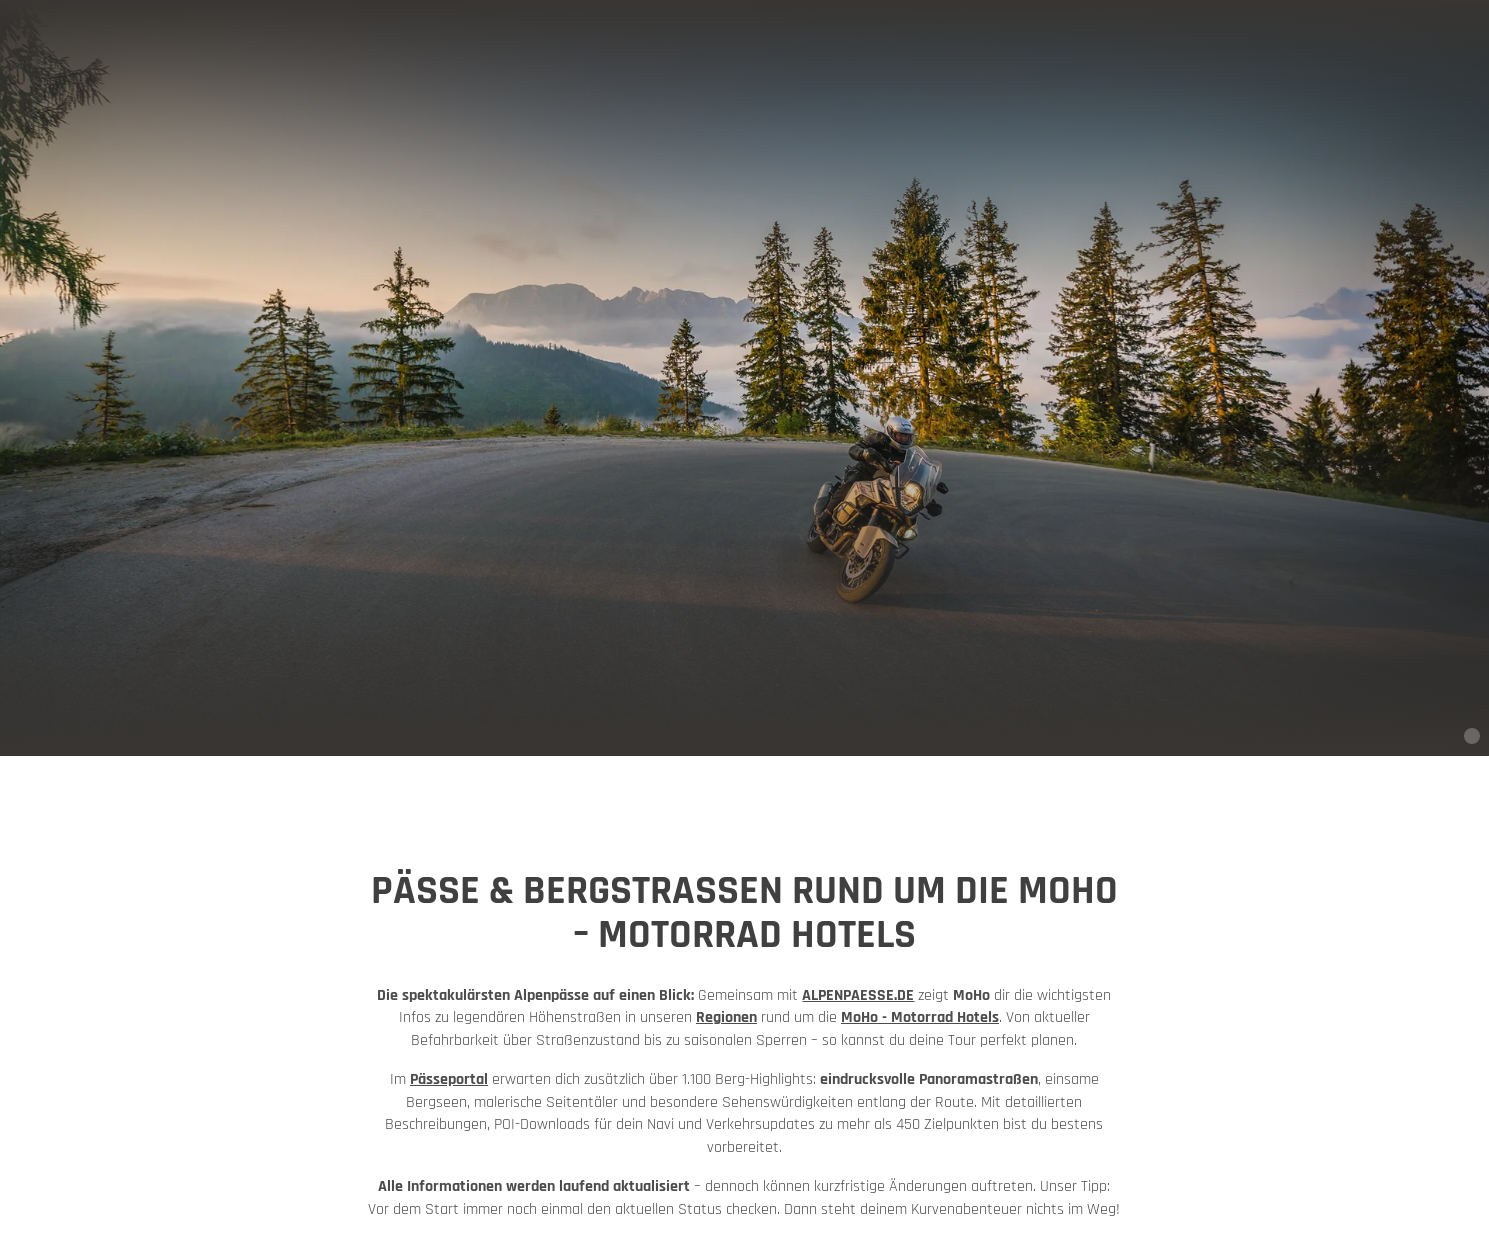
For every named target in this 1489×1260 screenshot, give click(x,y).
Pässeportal (449, 1079)
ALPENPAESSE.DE (858, 995)
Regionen (726, 1017)
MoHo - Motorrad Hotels (920, 1017)
